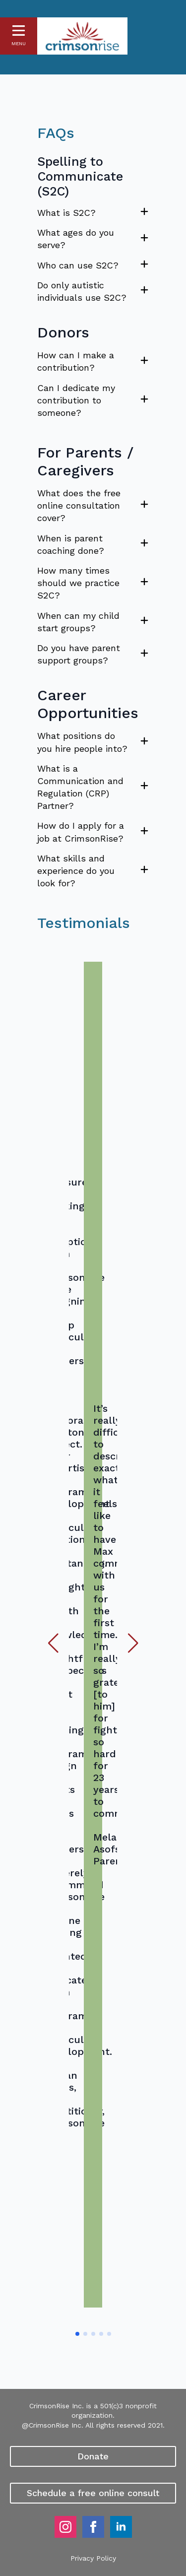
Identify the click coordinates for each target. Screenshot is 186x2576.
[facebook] (93, 2527)
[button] (53, 1643)
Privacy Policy (93, 2558)
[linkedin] (121, 2527)
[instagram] (65, 2527)
